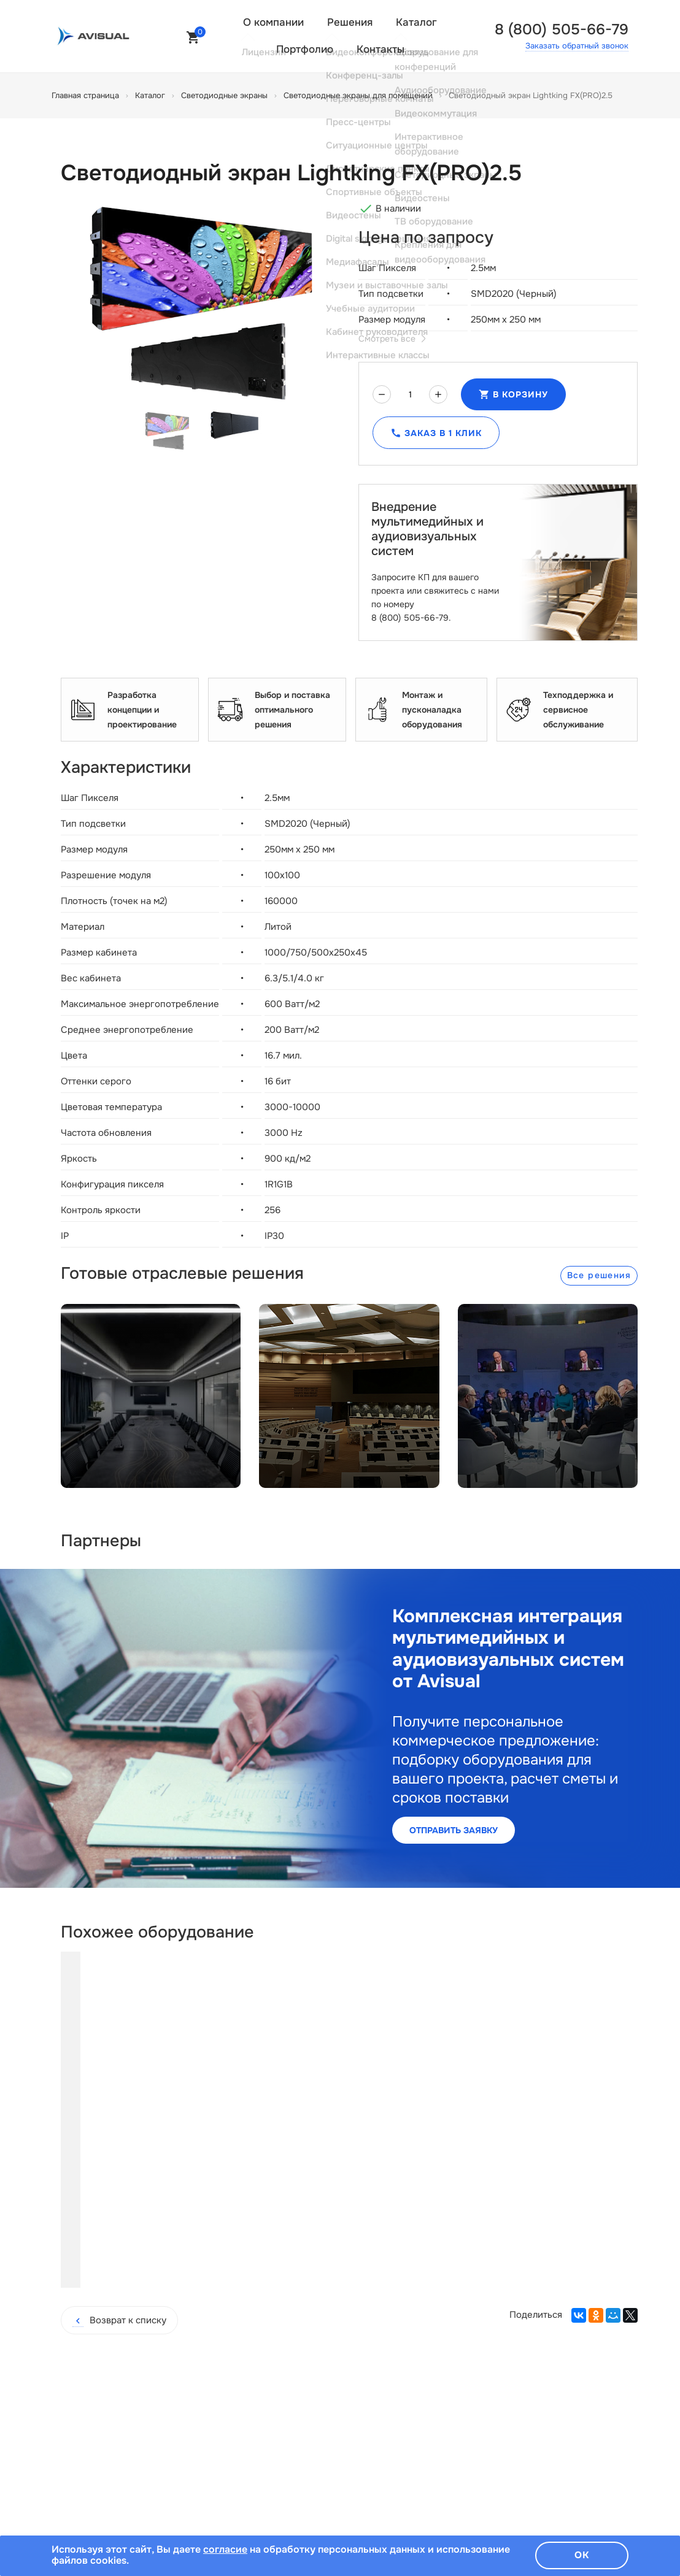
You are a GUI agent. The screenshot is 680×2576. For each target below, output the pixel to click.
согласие (225, 2548)
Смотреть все (391, 338)
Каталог (416, 22)
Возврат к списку (119, 2245)
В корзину (513, 394)
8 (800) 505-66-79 (561, 29)
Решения (350, 22)
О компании (273, 22)
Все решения (599, 1275)
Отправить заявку (453, 1830)
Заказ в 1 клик (436, 433)
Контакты (380, 49)
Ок (582, 2554)
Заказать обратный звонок (576, 45)
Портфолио (304, 49)
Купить (164, 2191)
